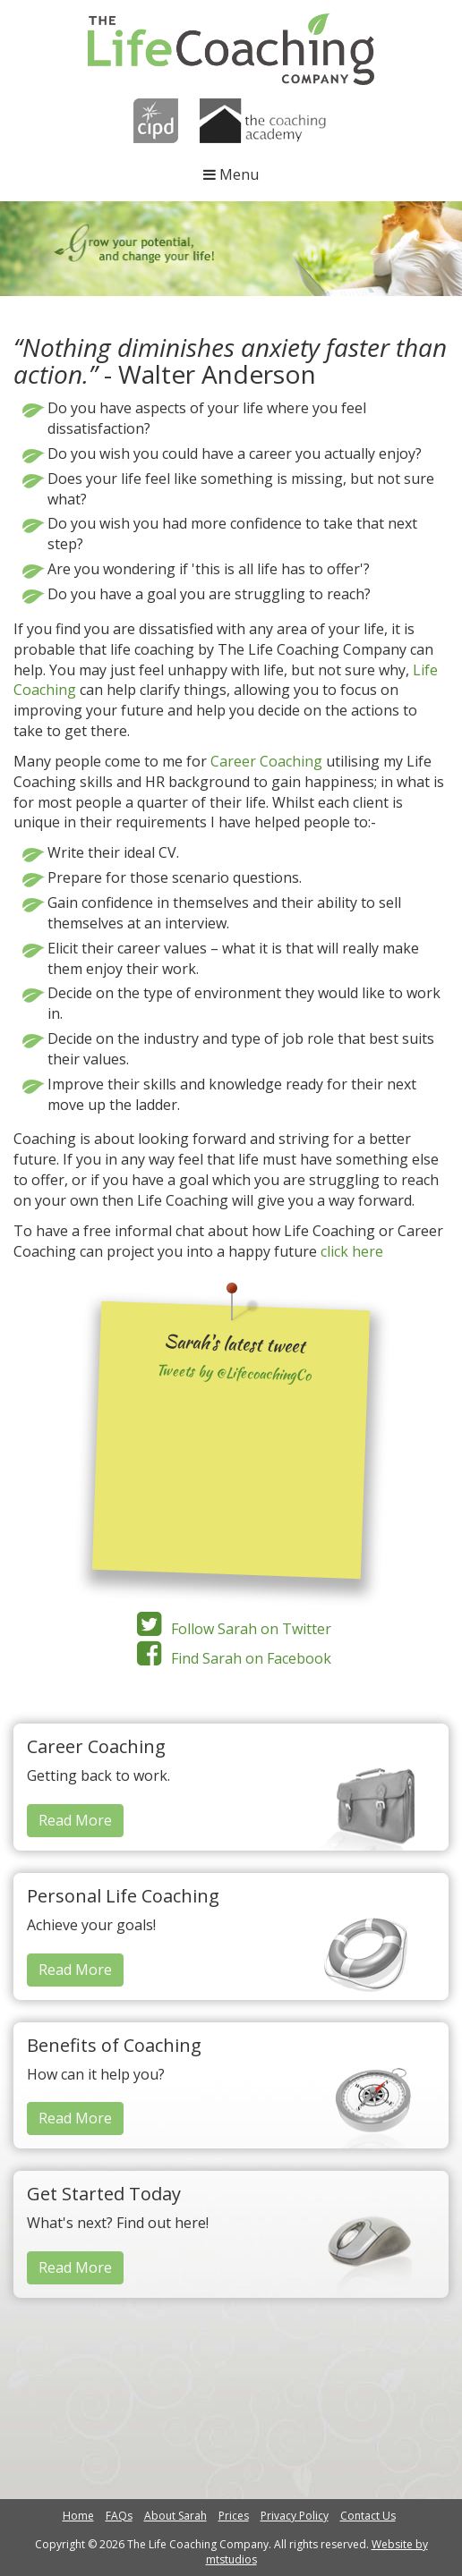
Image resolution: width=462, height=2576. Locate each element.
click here (352, 1251)
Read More (75, 1820)
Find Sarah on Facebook (231, 1658)
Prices (233, 2515)
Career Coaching (266, 761)
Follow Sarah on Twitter (231, 1629)
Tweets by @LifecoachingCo (234, 1373)
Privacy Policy (295, 2515)
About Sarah (175, 2515)
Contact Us (368, 2515)
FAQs (119, 2515)
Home (78, 2515)
